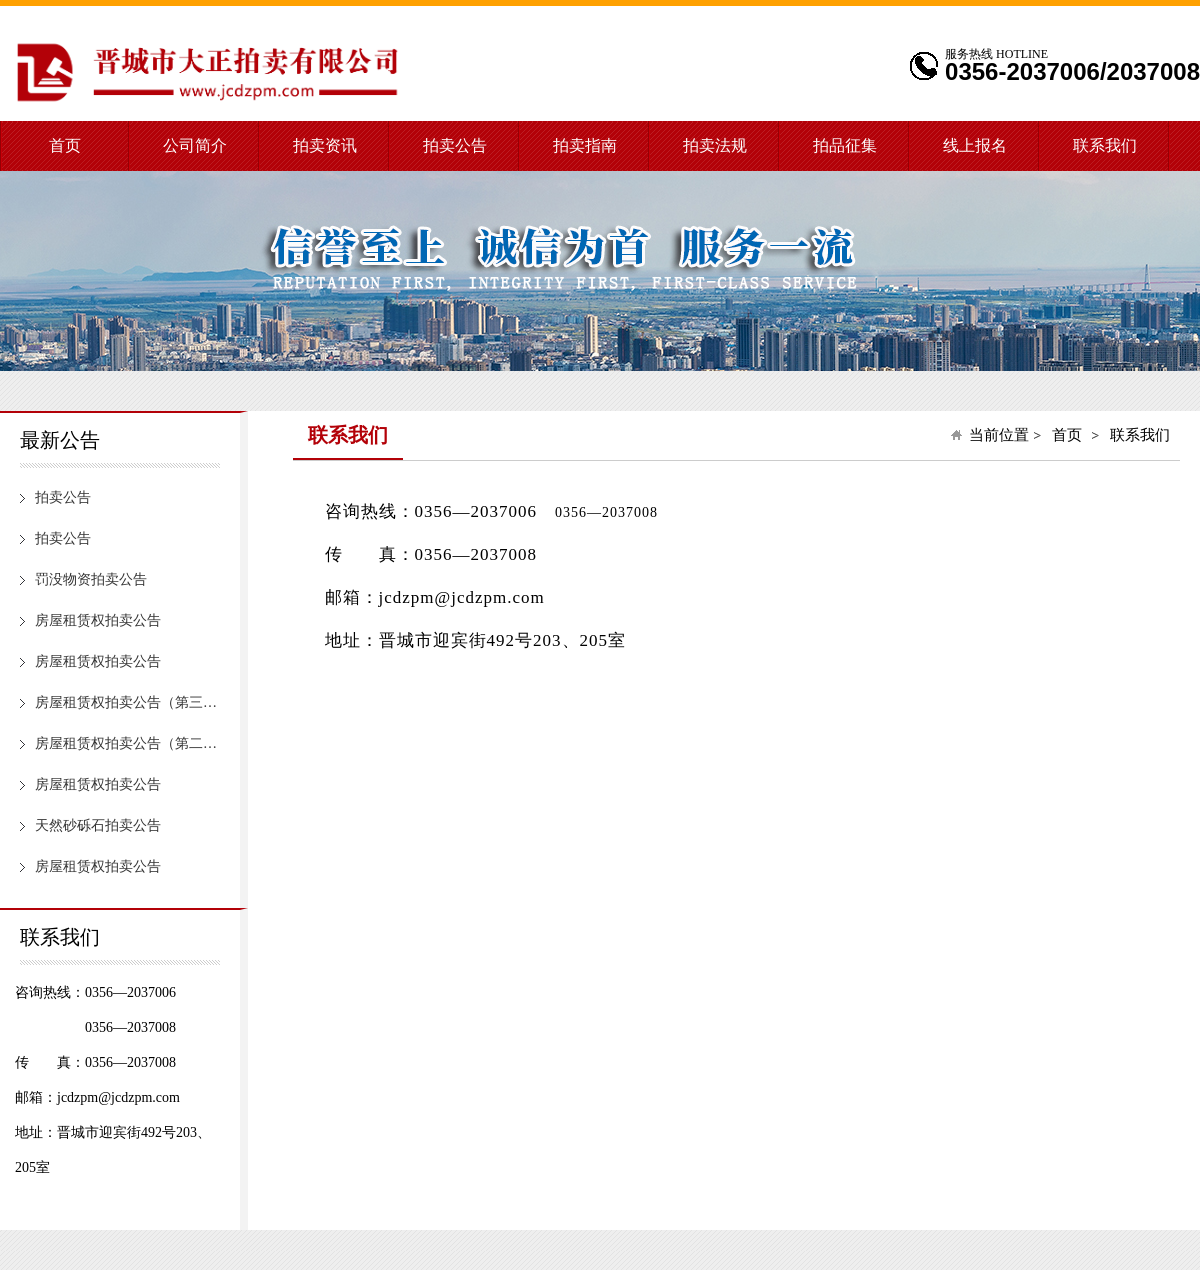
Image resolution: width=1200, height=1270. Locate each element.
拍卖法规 (715, 145)
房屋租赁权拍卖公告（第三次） (131, 702)
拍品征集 (845, 145)
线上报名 (975, 145)
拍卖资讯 (325, 145)
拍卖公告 (455, 145)
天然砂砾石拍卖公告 (98, 825)
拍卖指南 (585, 145)
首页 (65, 145)
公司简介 (195, 145)
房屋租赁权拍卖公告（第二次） (131, 743)
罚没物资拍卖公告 (91, 579)
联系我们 (1105, 145)
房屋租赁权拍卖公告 (98, 620)
